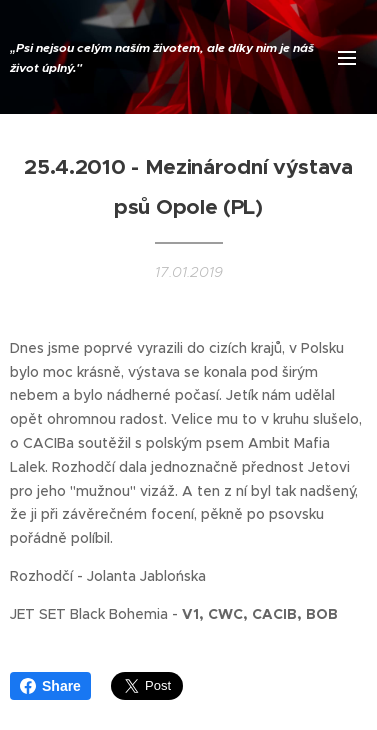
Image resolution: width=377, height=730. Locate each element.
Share (50, 686)
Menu (347, 58)
